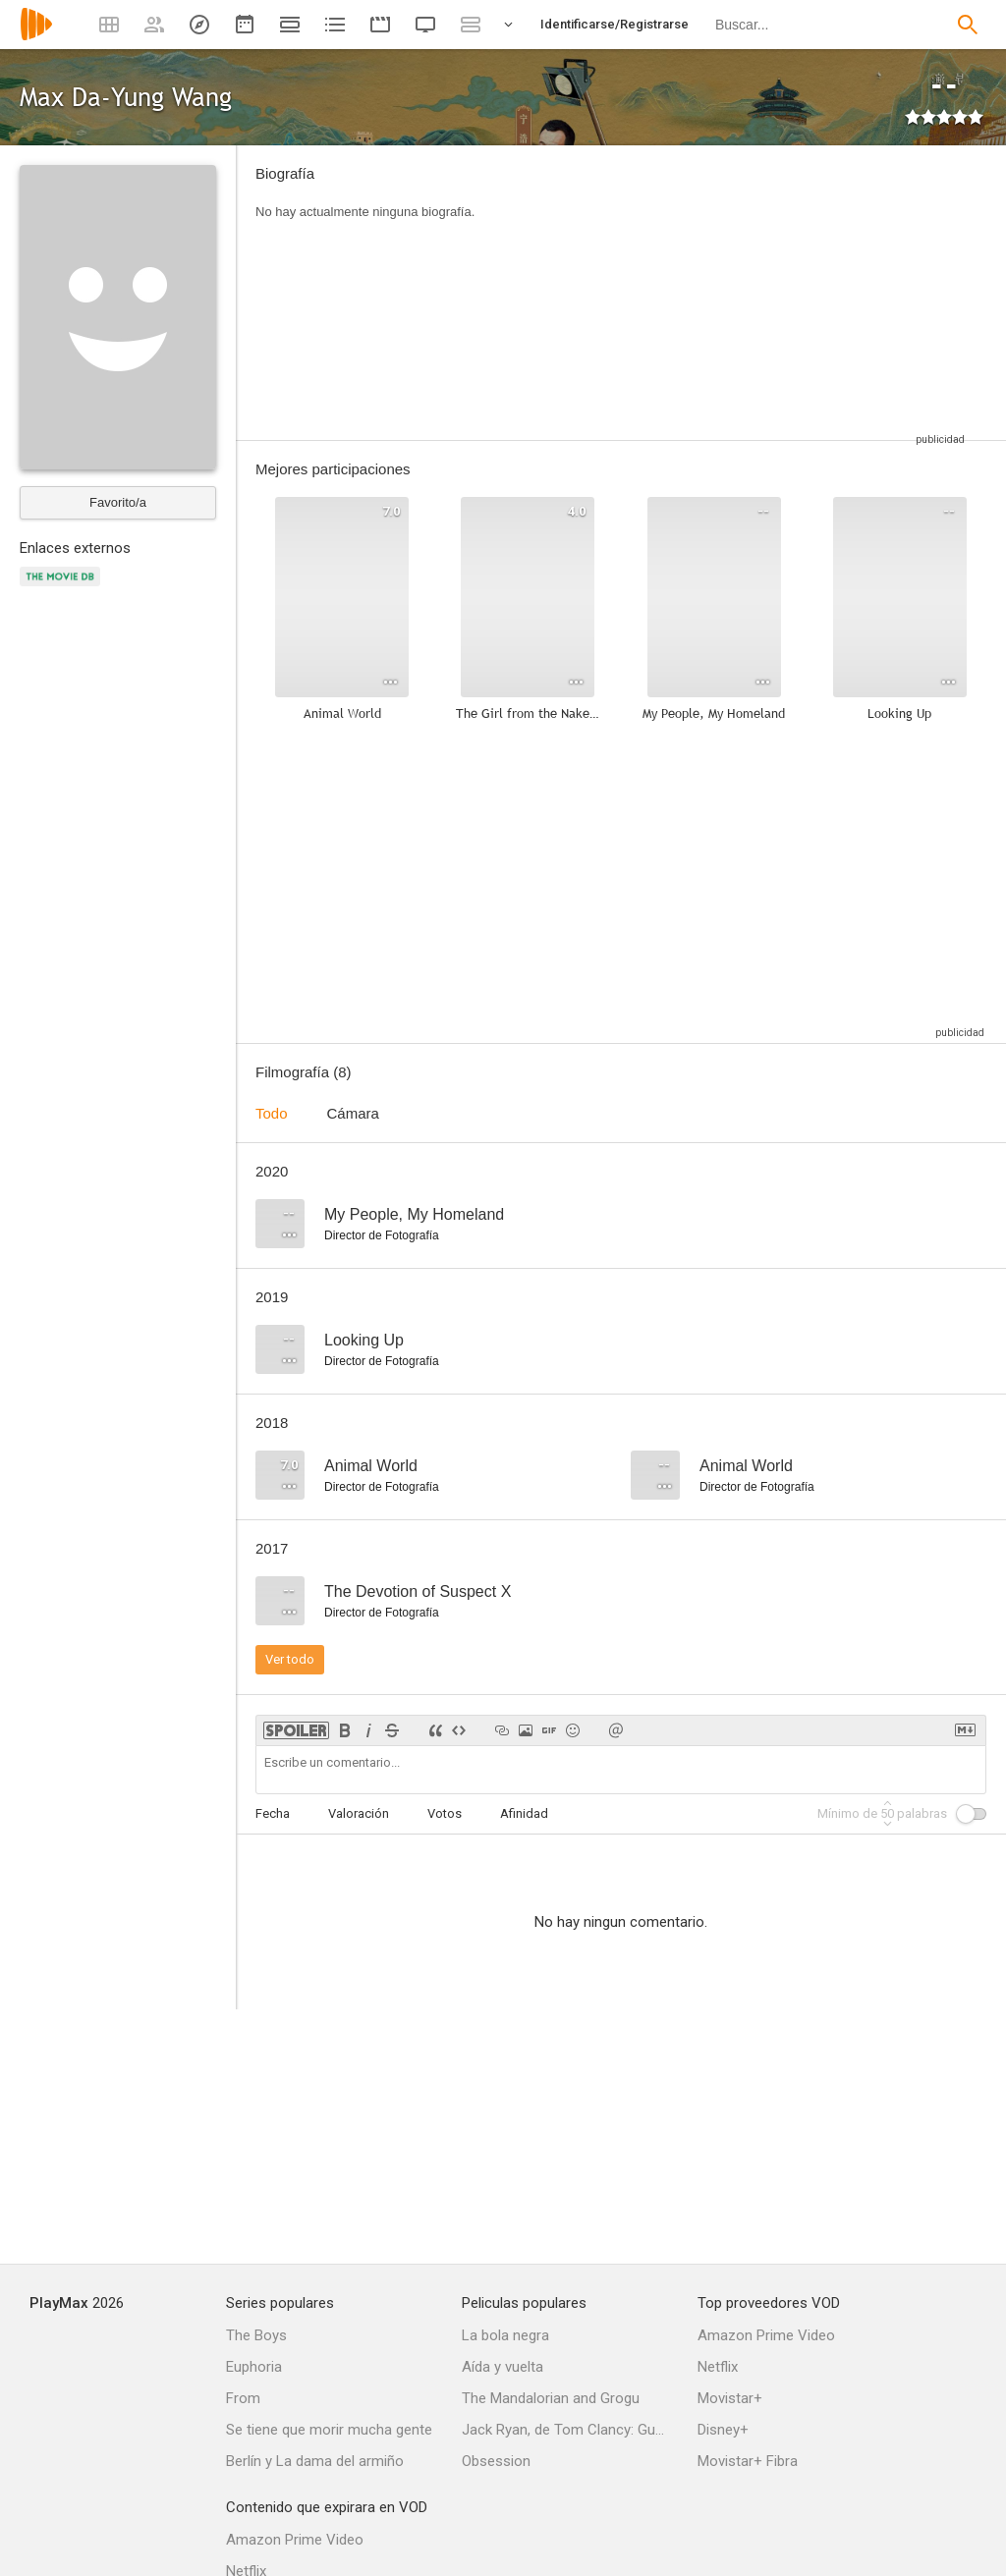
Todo (271, 1113)
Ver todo (289, 1659)
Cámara (353, 1113)
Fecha (272, 1813)
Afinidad (524, 1813)
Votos (444, 1813)
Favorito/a (117, 502)
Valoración (358, 1813)
